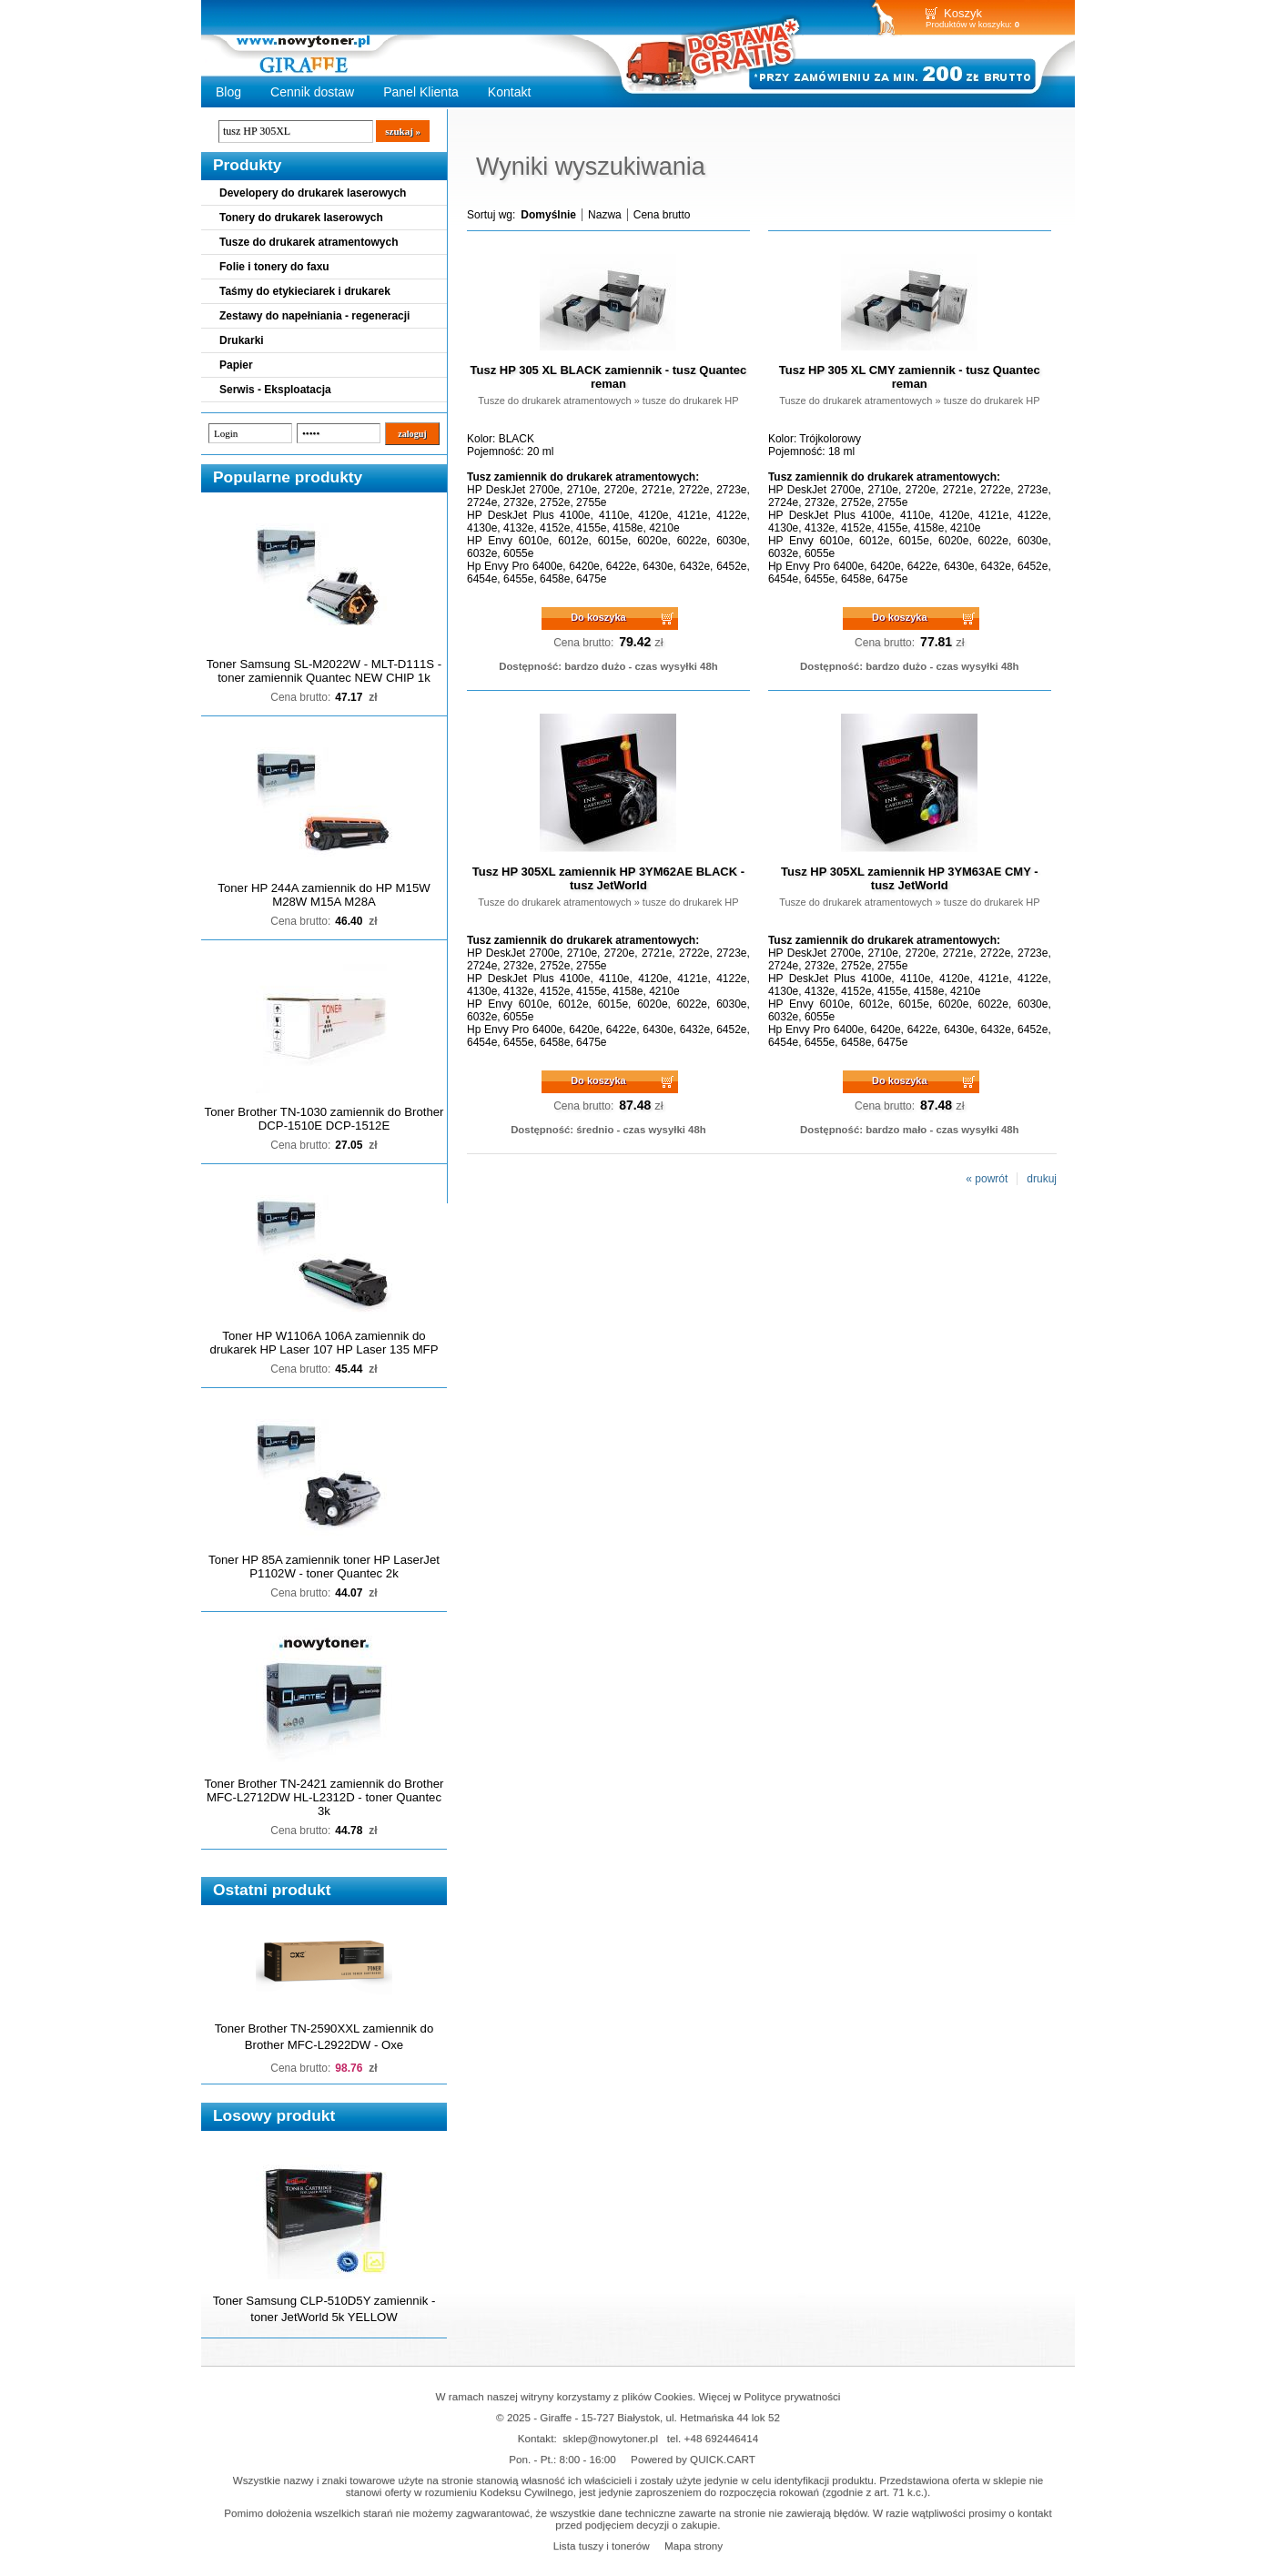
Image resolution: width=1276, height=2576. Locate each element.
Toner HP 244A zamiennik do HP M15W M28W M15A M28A (324, 894)
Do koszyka (598, 617)
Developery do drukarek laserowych (312, 193)
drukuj (1042, 1178)
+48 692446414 (721, 2438)
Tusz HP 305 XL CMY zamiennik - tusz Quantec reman (909, 376)
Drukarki (241, 340)
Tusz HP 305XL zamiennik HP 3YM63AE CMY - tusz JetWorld (909, 878)
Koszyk (963, 13)
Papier (236, 365)
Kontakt (510, 92)
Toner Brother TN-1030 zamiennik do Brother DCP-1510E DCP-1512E (324, 1118)
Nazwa (605, 214)
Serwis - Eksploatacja (275, 389)
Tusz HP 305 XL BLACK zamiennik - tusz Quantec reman (609, 376)
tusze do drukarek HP (691, 400)
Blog (228, 92)
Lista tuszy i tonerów (601, 2545)
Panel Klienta (421, 92)
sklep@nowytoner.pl (610, 2438)
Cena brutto (662, 214)
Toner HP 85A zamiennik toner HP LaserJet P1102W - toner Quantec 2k (324, 1566)
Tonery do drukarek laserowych (301, 217)
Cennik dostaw (312, 92)
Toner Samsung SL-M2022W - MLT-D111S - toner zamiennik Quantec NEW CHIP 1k (324, 671)
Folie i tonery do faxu (274, 266)
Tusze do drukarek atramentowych (309, 242)
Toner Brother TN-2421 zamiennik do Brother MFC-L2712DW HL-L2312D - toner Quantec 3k (324, 1797)
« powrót (987, 1178)
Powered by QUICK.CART (693, 2459)
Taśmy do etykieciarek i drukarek (304, 291)
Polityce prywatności (792, 2396)
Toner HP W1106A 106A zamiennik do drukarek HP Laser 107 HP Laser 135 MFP (324, 1342)
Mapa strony (693, 2545)
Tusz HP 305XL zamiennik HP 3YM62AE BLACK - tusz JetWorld (608, 878)
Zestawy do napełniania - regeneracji (314, 315)
